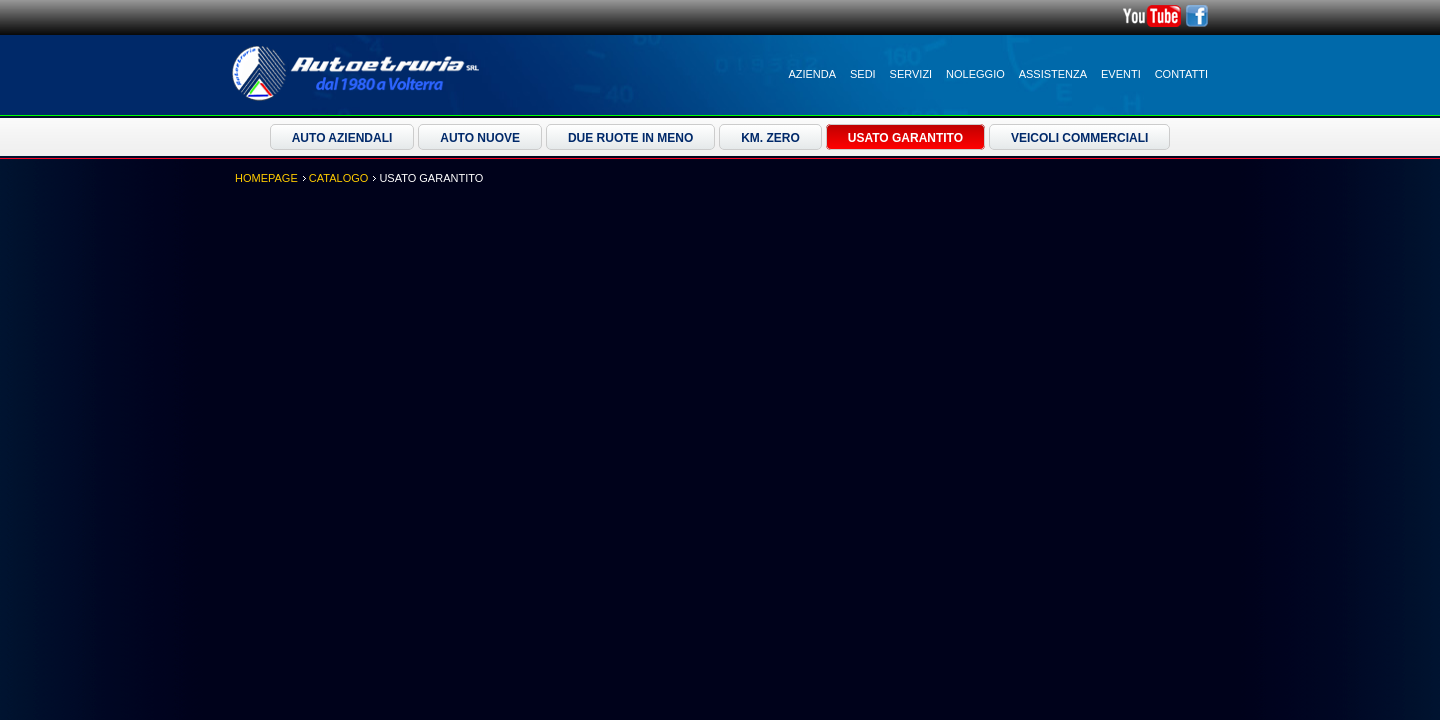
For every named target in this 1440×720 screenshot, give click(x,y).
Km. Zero (770, 138)
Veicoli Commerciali (1079, 138)
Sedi (863, 74)
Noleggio (975, 74)
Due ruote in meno (630, 138)
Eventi (1121, 74)
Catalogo (339, 178)
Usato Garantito (905, 138)
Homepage (266, 178)
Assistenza (1053, 74)
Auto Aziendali (342, 138)
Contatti (1181, 74)
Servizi (911, 74)
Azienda (812, 74)
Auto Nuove (480, 138)
